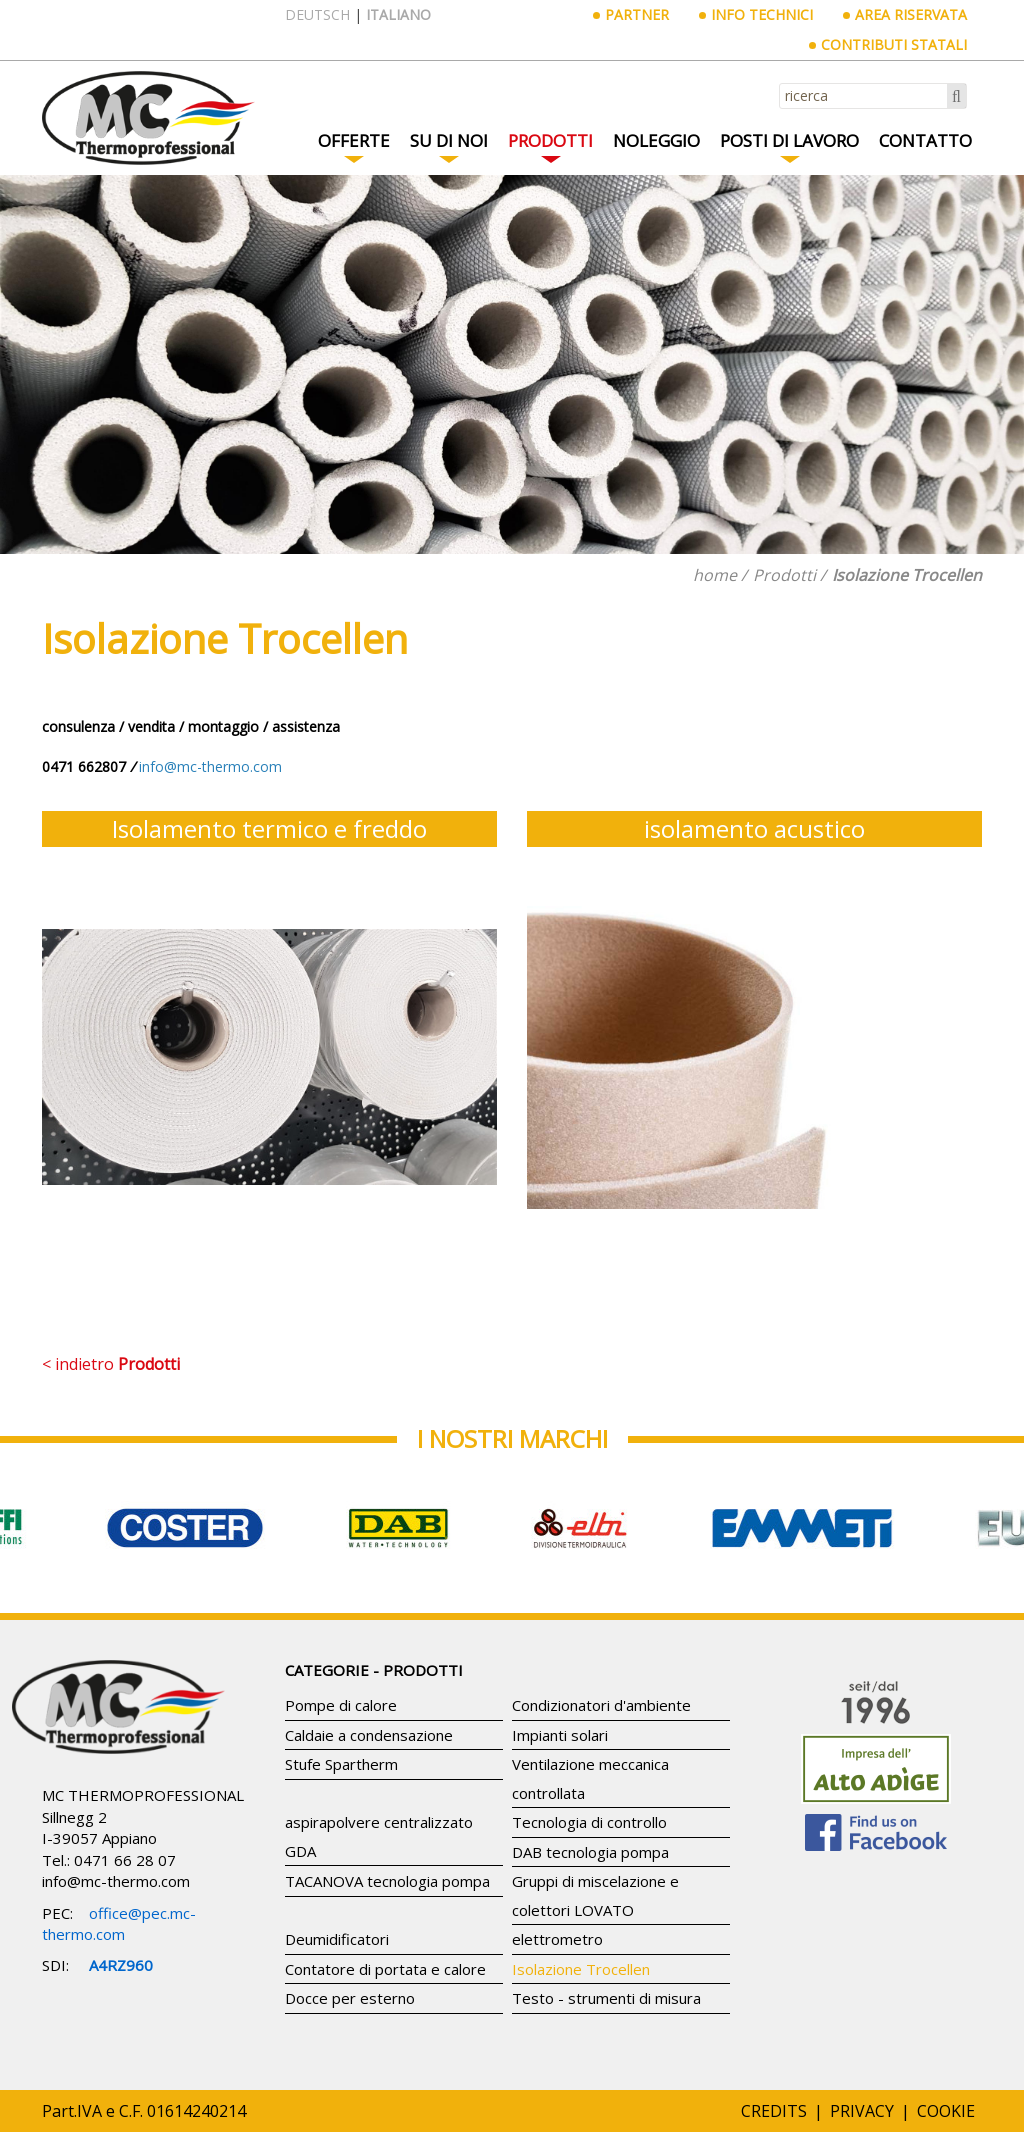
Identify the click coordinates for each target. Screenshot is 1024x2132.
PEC (56, 1913)
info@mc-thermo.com (116, 1881)
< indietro (111, 1364)
